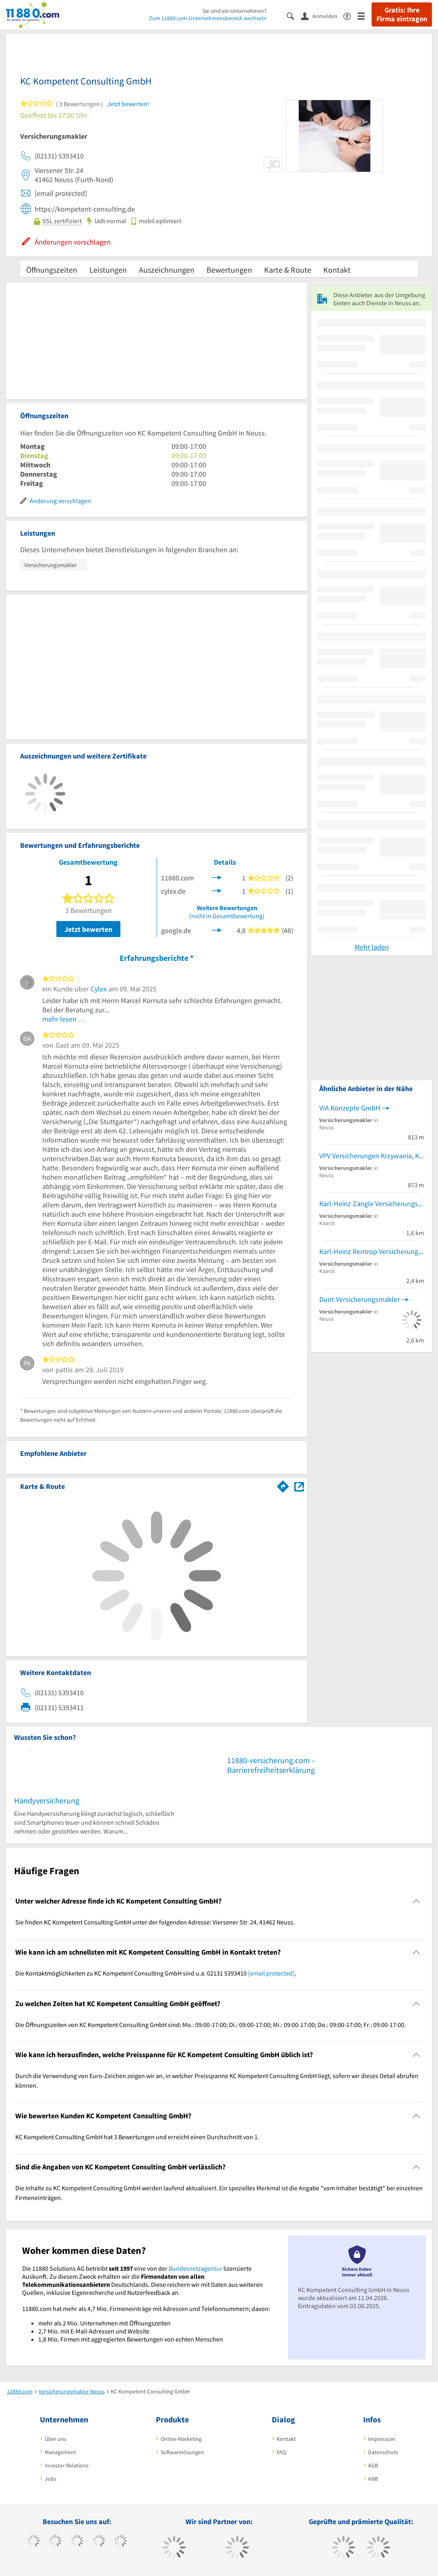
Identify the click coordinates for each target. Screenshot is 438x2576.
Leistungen (108, 270)
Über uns (55, 2438)
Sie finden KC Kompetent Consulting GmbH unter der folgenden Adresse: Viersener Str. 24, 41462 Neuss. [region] (155, 1922)
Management (60, 2452)
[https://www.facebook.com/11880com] (33, 2542)
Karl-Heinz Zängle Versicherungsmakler (371, 1203)
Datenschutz (383, 2452)
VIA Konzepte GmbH (349, 1107)
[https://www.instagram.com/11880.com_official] (77, 2542)
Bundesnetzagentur (195, 2268)
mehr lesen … (63, 1019)
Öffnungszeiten (51, 270)
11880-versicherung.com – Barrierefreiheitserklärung (271, 1765)
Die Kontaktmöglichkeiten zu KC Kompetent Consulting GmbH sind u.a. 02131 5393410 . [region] (155, 1973)
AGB (373, 2465)
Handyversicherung (46, 1800)
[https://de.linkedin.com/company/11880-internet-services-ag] (120, 2542)
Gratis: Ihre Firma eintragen (401, 14)
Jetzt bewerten (88, 929)
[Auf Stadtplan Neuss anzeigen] (299, 1486)
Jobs (50, 2478)
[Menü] (364, 15)
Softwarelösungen (182, 2452)
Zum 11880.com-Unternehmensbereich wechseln (208, 18)
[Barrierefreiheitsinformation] (350, 15)
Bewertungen (229, 270)
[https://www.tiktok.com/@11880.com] (55, 2542)
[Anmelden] (322, 15)
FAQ (281, 2452)
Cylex (99, 988)
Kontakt (337, 270)
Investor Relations (67, 2465)
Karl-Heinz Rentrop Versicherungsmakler (371, 1251)
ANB (373, 2478)
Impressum (381, 2438)
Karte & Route (287, 270)
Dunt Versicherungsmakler (359, 1299)
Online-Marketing (181, 2438)
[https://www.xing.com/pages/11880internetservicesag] (99, 2542)
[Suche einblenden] (294, 15)
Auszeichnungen (166, 270)
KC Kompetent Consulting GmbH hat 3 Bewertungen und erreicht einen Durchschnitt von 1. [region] (137, 2137)
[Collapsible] (416, 1901)
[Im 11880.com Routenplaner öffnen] (283, 1485)
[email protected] (271, 1973)
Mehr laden (372, 947)
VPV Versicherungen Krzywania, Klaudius (371, 1155)
